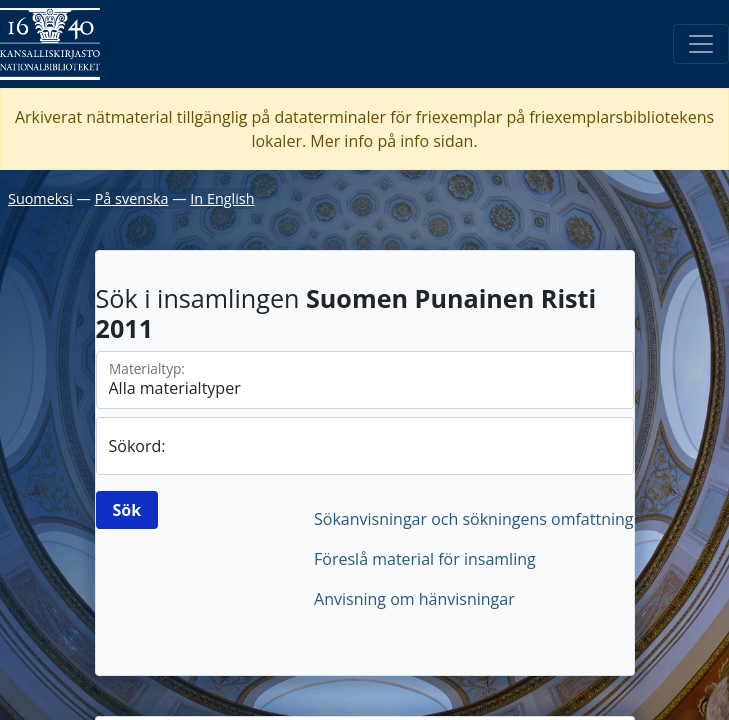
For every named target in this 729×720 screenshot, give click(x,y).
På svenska (132, 198)
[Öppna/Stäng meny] (701, 44)
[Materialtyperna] (365, 380)
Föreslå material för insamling (425, 559)
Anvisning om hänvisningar (414, 599)
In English (222, 198)
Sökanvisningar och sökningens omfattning (473, 519)
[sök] (365, 446)
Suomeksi (40, 198)
